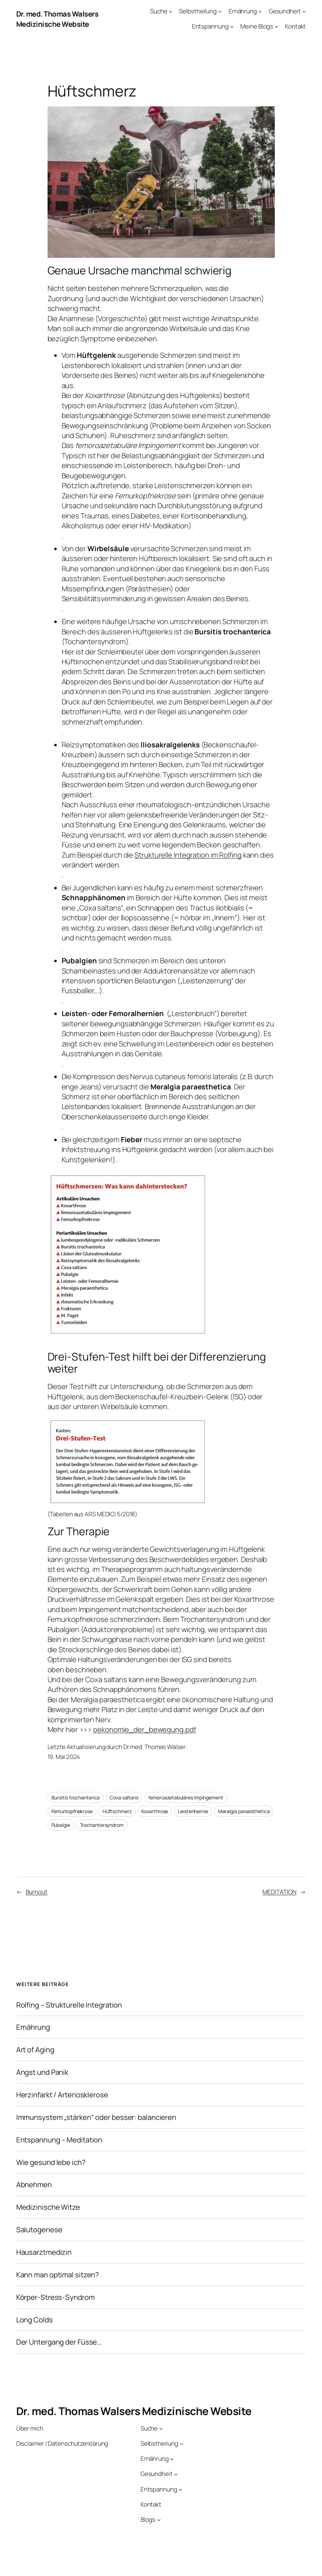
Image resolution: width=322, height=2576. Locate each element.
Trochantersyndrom (102, 1825)
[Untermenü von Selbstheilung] (220, 11)
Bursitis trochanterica (75, 1797)
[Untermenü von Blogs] (159, 2519)
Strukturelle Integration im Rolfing (188, 855)
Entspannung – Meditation (59, 2140)
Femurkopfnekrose (72, 1811)
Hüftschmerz (117, 1811)
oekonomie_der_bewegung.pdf (144, 1729)
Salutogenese (39, 2230)
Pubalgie (60, 1825)
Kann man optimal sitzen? (57, 2275)
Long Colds (34, 2320)
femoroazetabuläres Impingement (185, 1797)
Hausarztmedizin (44, 2252)
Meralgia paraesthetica (244, 1811)
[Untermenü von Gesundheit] (304, 11)
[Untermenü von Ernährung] (260, 11)
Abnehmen (34, 2184)
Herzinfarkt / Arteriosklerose (62, 2095)
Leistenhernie (193, 1811)
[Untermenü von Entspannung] (232, 26)
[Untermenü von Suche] (170, 11)
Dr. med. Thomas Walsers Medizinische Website (57, 19)
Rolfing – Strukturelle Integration (69, 2005)
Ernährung (33, 2027)
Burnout (37, 1892)
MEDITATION (279, 1892)
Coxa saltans (124, 1797)
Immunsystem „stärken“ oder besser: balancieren (96, 2117)
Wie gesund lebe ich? (51, 2162)
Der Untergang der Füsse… (59, 2342)
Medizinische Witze (48, 2207)
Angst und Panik (42, 2072)
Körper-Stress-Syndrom (55, 2297)
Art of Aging (35, 2050)
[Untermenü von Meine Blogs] (276, 26)
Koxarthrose (154, 1811)
